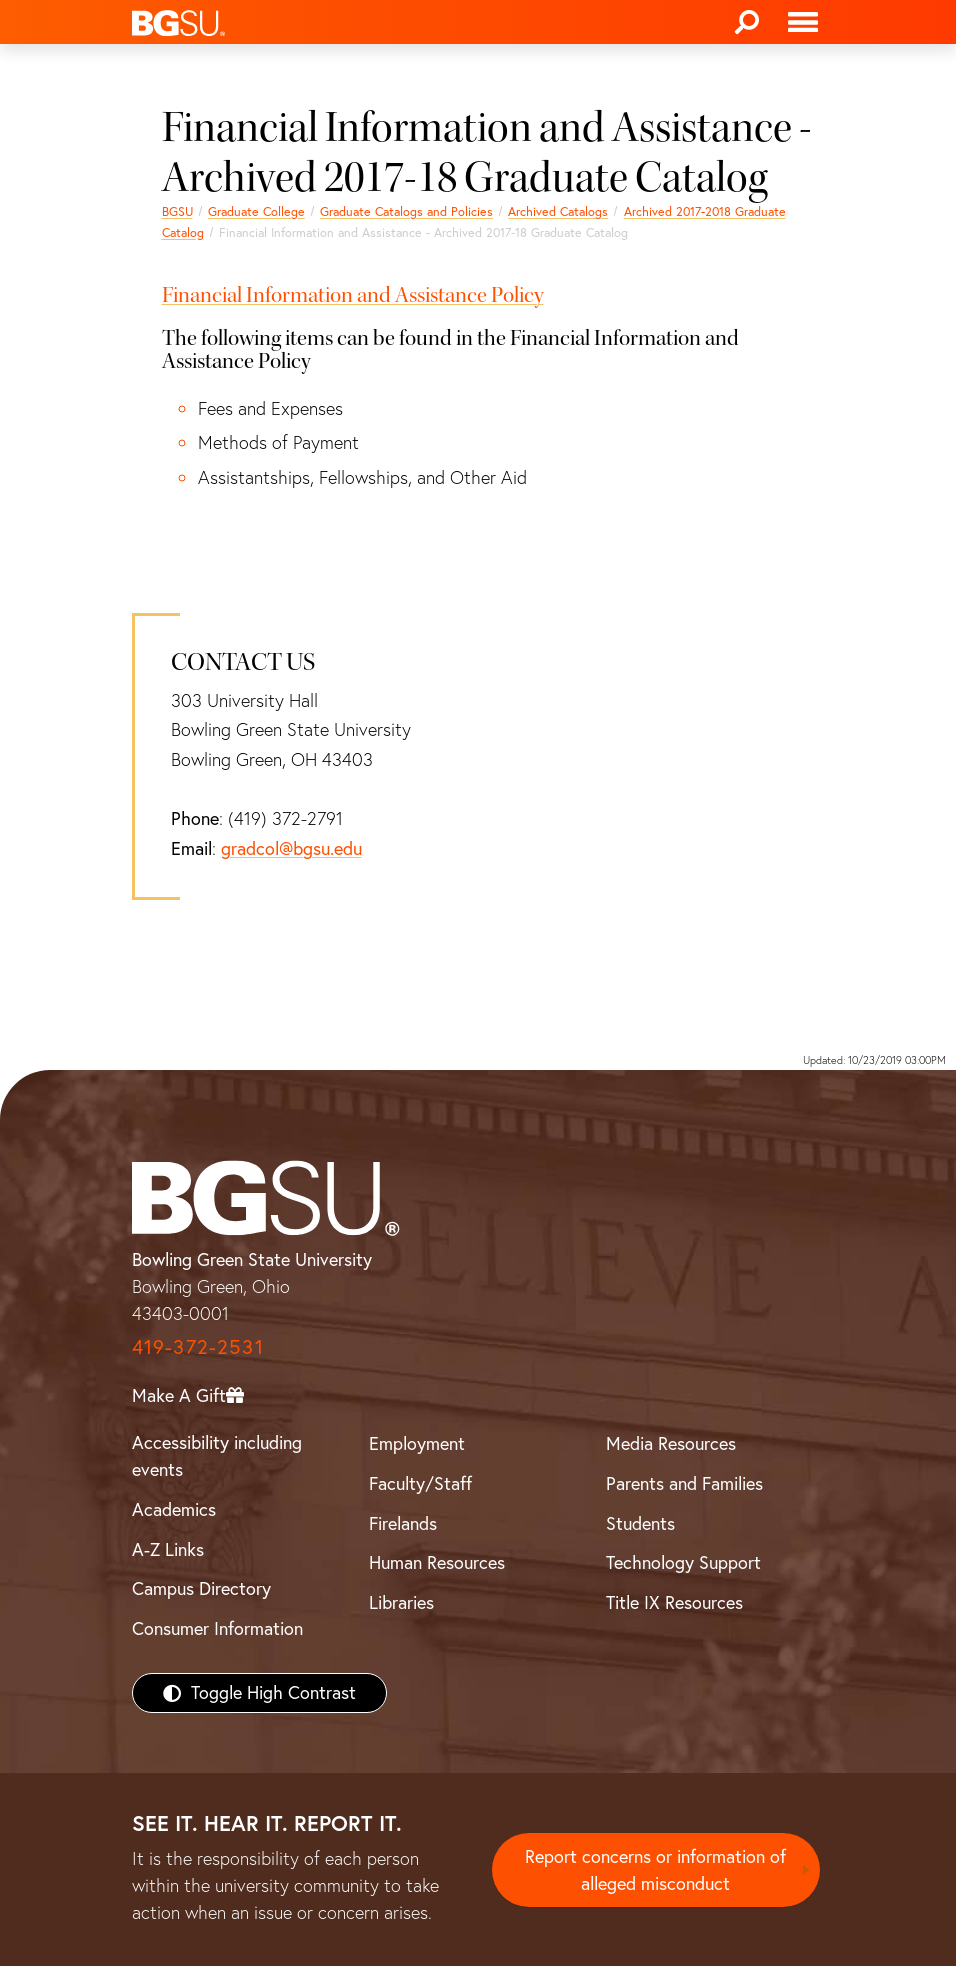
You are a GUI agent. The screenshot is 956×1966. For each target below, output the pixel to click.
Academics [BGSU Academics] (174, 1509)
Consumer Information (217, 1628)
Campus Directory (201, 1588)
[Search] (747, 22)
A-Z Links (168, 1549)
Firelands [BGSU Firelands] (403, 1523)
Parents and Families (684, 1483)
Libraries (401, 1602)
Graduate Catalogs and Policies (406, 211)
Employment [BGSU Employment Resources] (417, 1443)
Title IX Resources (674, 1602)
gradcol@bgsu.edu (291, 848)
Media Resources (671, 1443)
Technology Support (683, 1562)
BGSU (177, 211)
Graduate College (256, 211)
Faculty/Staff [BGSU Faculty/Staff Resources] (420, 1483)
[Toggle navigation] (803, 22)
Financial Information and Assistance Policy (353, 295)
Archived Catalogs (558, 211)
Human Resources (437, 1562)
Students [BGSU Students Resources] (640, 1523)
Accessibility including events (217, 1456)
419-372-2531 (198, 1346)
